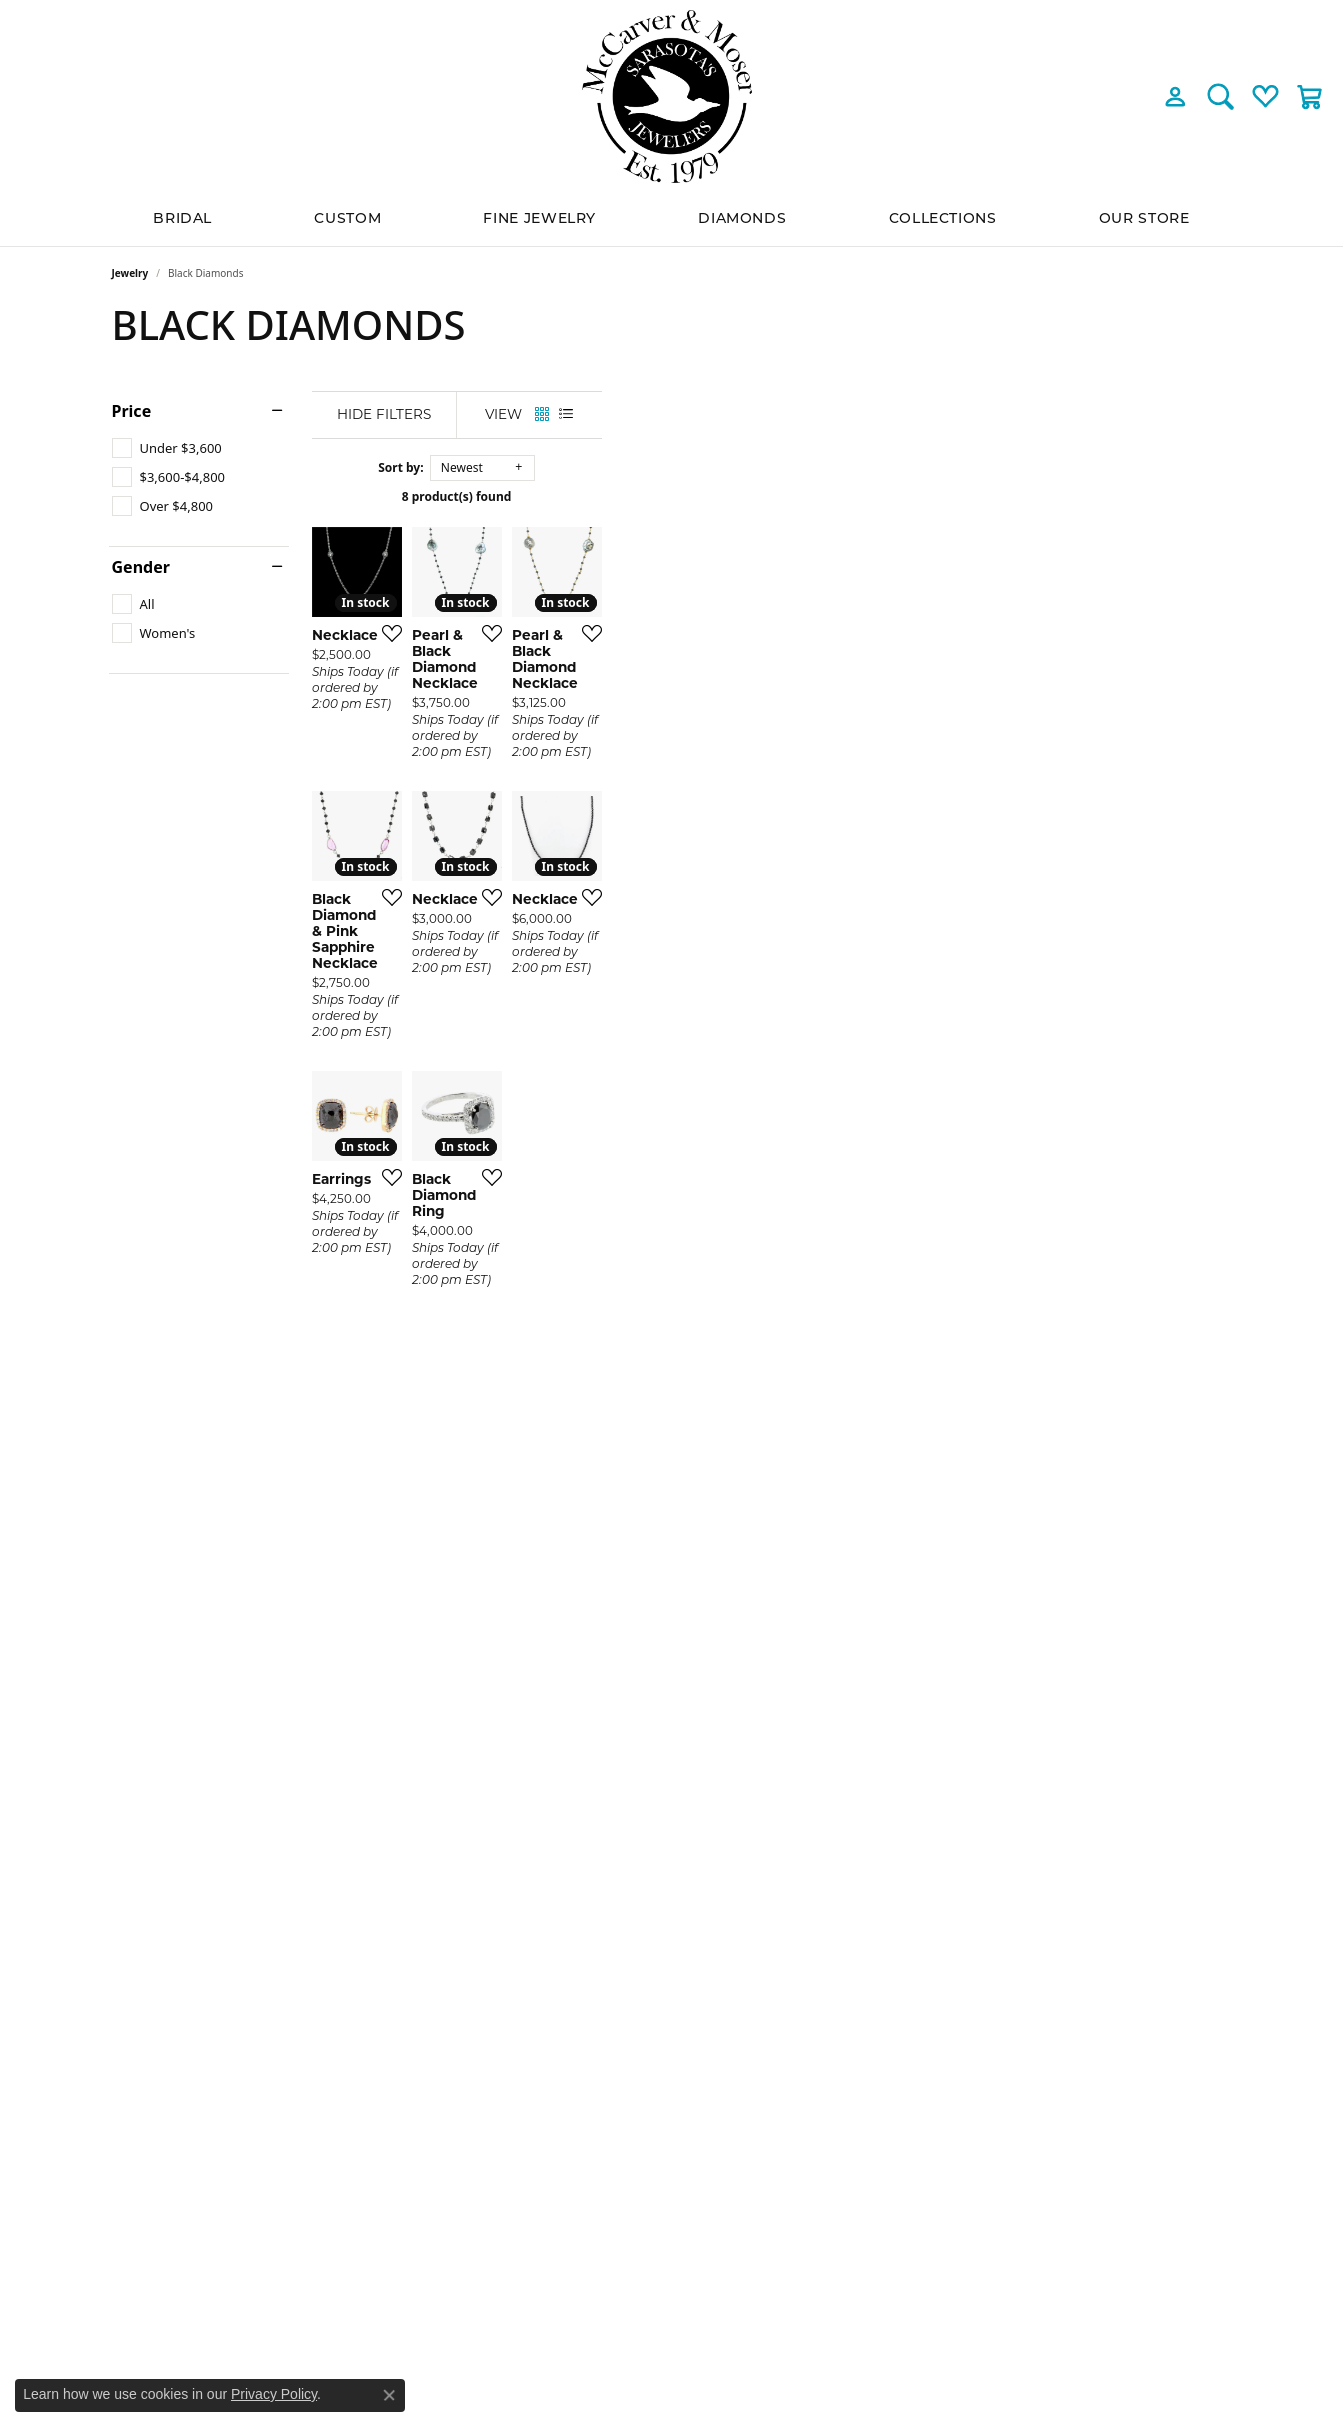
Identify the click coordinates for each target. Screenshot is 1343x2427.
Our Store (1144, 219)
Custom (347, 219)
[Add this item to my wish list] (596, 843)
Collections (943, 219)
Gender (141, 567)
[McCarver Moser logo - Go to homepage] (672, 96)
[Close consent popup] (389, 2395)
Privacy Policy (274, 2394)
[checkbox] (167, 448)
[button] (1175, 96)
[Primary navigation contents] (671, 219)
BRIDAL (182, 219)
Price (132, 411)
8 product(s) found (772, 496)
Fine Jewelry (539, 219)
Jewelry (130, 273)
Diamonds (742, 219)
